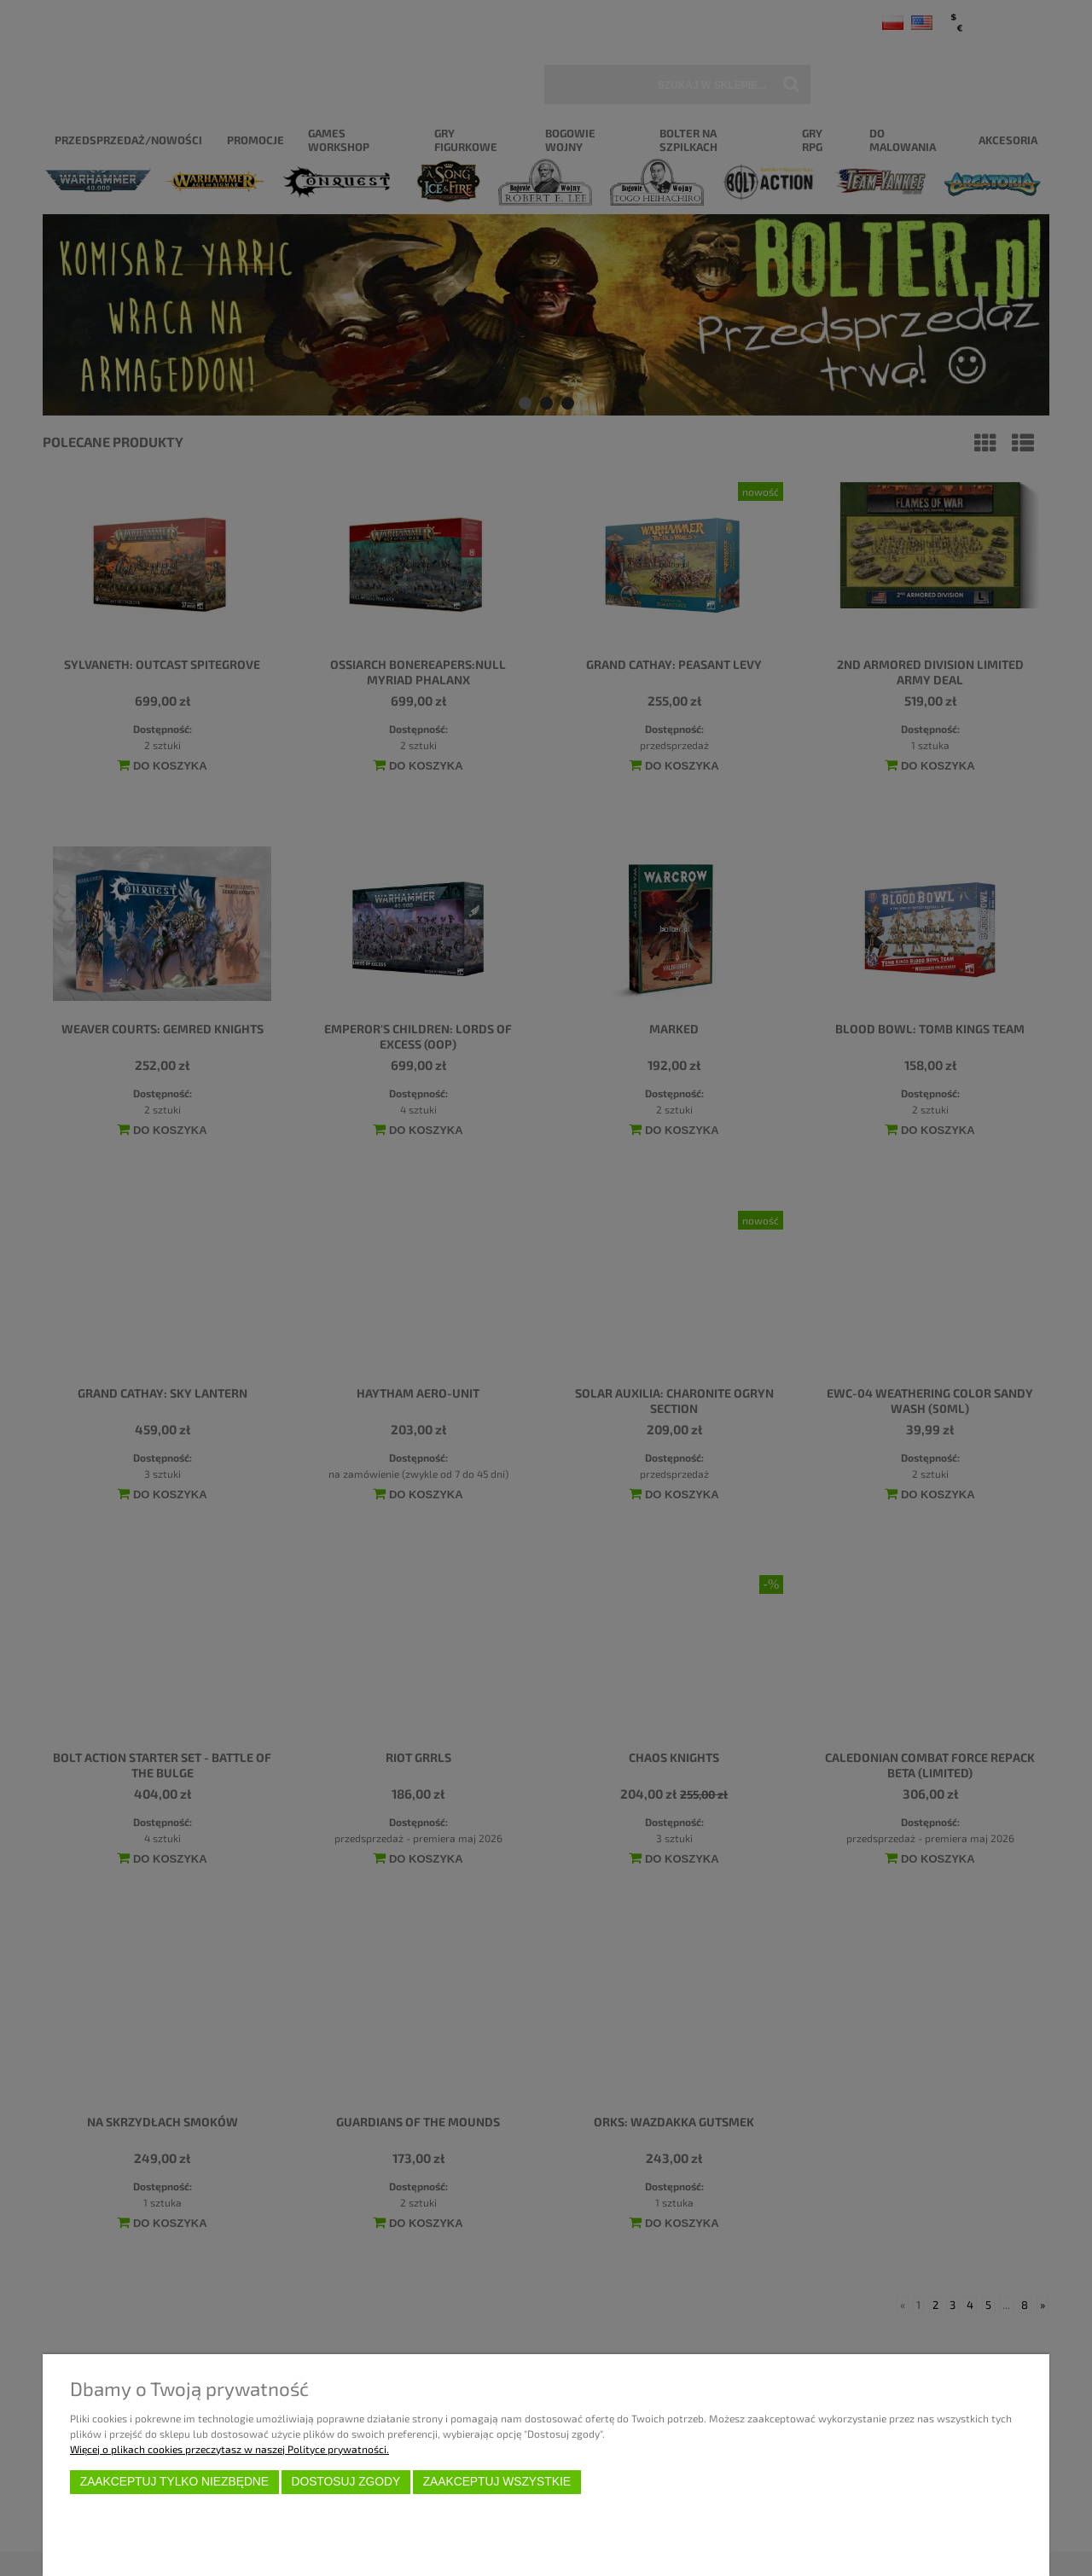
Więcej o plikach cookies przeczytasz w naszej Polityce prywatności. (229, 2449)
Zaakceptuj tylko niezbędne (174, 2481)
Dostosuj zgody (345, 2481)
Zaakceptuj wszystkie (497, 2481)
